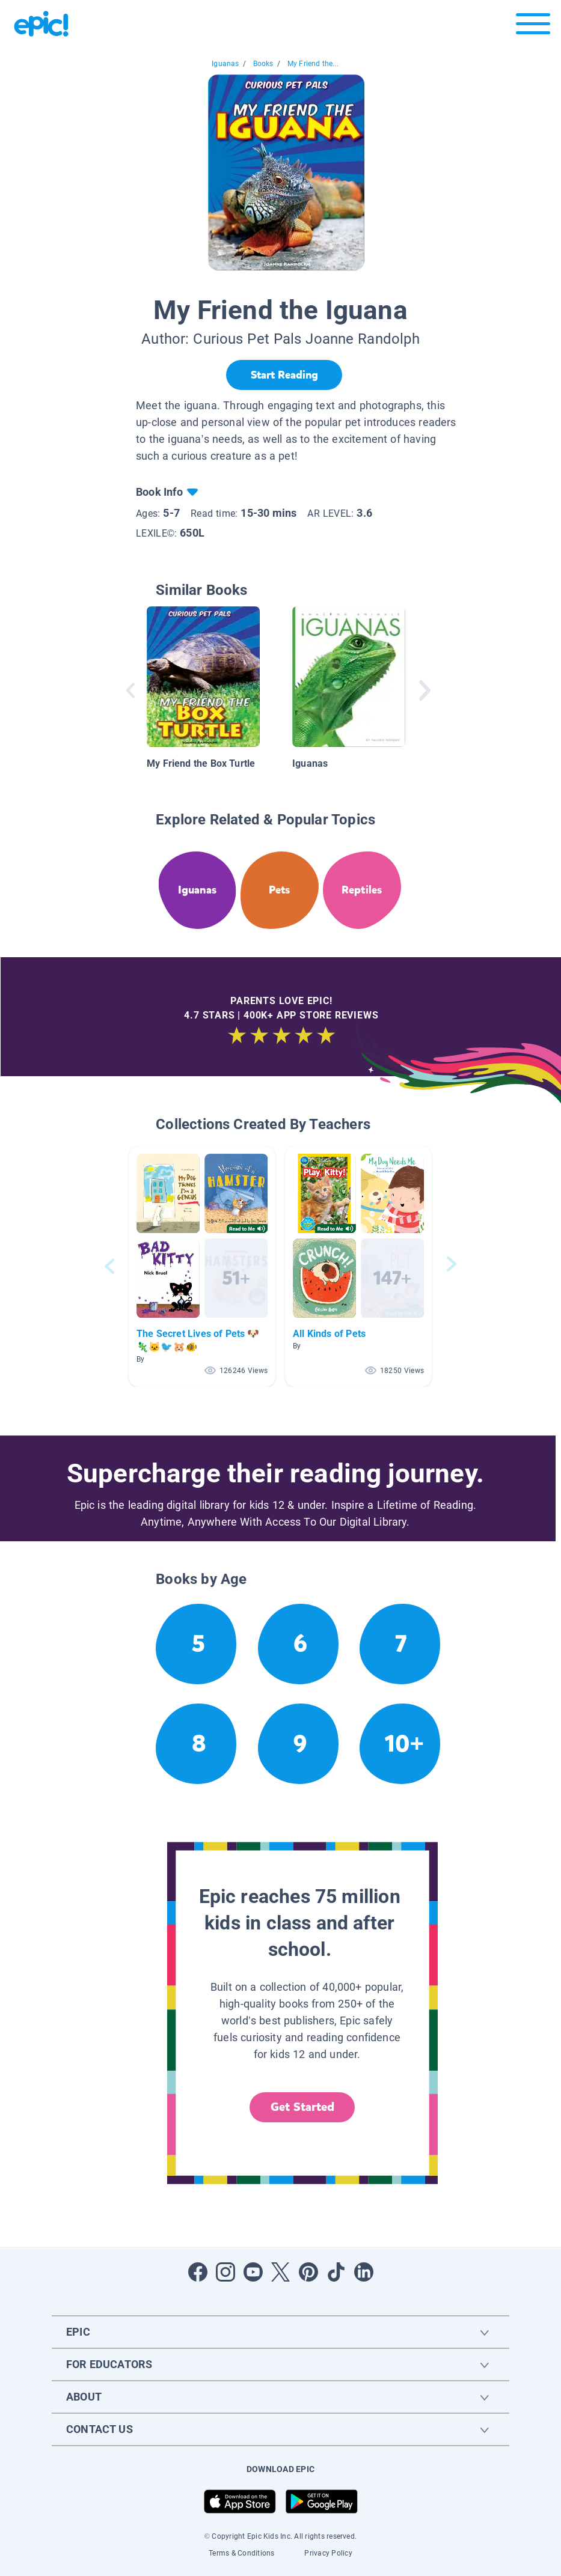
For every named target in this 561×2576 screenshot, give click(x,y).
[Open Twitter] (280, 2272)
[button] (202, 1266)
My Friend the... (313, 63)
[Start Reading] (284, 375)
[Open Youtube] (253, 2272)
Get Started (302, 2107)
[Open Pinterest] (308, 2272)
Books (263, 63)
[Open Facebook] (197, 2272)
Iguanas (225, 63)
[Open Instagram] (225, 2272)
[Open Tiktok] (336, 2272)
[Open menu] (533, 27)
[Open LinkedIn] (363, 2272)
